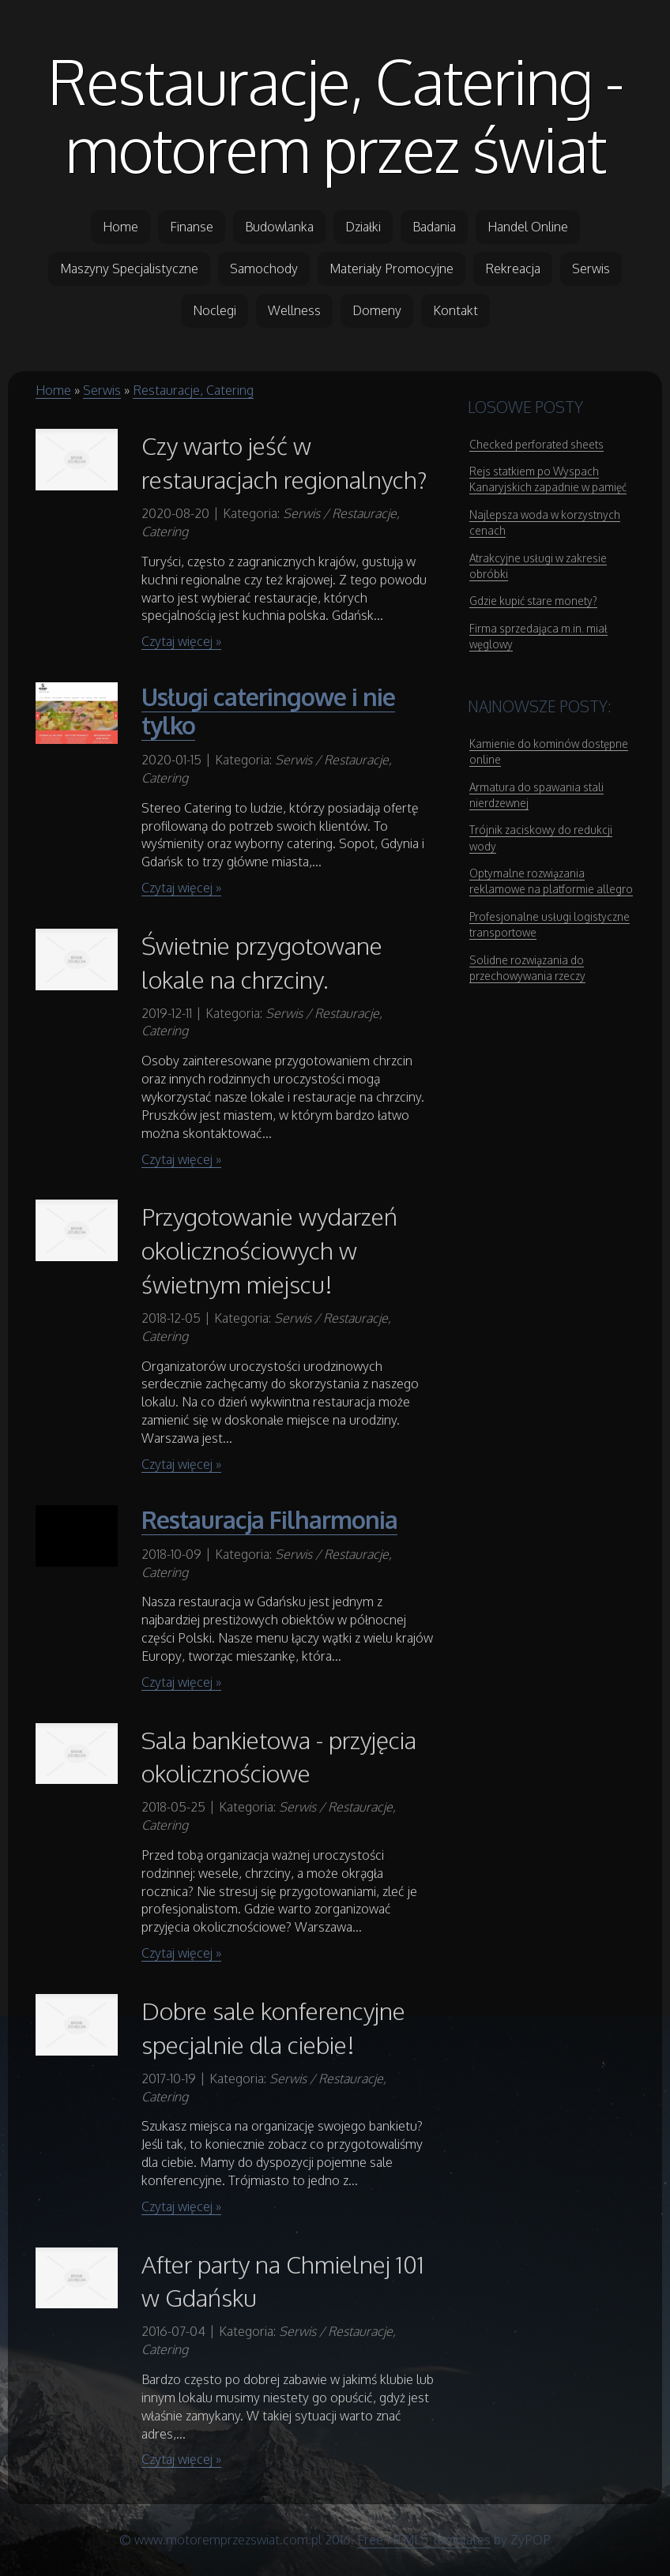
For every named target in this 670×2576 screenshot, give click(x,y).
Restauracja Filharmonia (269, 1519)
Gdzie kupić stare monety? (533, 600)
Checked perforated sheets (536, 444)
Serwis (102, 390)
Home (53, 390)
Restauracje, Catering (193, 390)
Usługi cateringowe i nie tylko (268, 711)
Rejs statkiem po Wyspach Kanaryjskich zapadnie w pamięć (548, 479)
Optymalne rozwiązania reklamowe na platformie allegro (551, 881)
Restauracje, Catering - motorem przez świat (335, 114)
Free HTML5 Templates (424, 2540)
